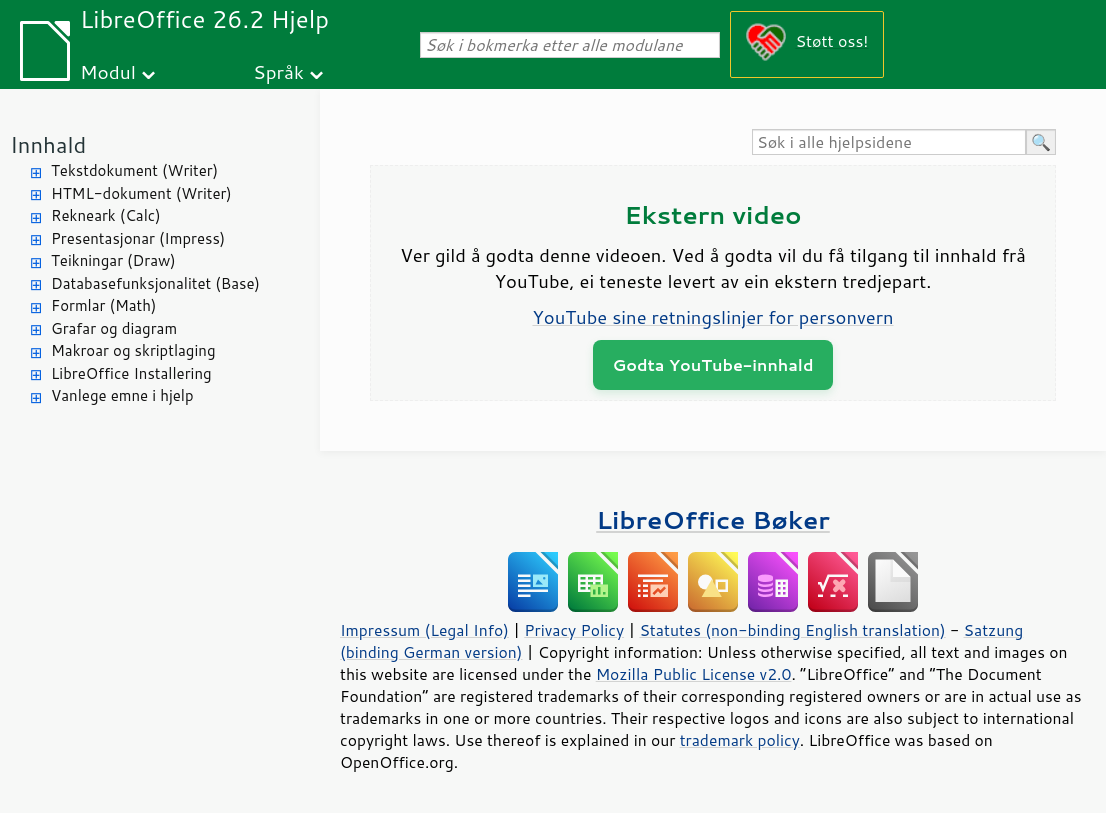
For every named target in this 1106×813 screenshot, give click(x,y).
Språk (278, 71)
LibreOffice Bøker (713, 519)
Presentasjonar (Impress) (138, 238)
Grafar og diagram (114, 328)
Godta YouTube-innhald (713, 364)
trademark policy (740, 740)
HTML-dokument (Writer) (141, 193)
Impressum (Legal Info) (424, 630)
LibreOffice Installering (131, 373)
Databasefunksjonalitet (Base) (155, 283)
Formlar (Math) (103, 305)
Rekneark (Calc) (106, 215)
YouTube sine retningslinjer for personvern (712, 317)
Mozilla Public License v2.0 (694, 674)
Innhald (48, 144)
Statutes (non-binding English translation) (792, 630)
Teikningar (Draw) (113, 260)
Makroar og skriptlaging (133, 350)
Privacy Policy (574, 630)
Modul (108, 71)
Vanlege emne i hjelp (122, 395)
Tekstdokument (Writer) (134, 170)
